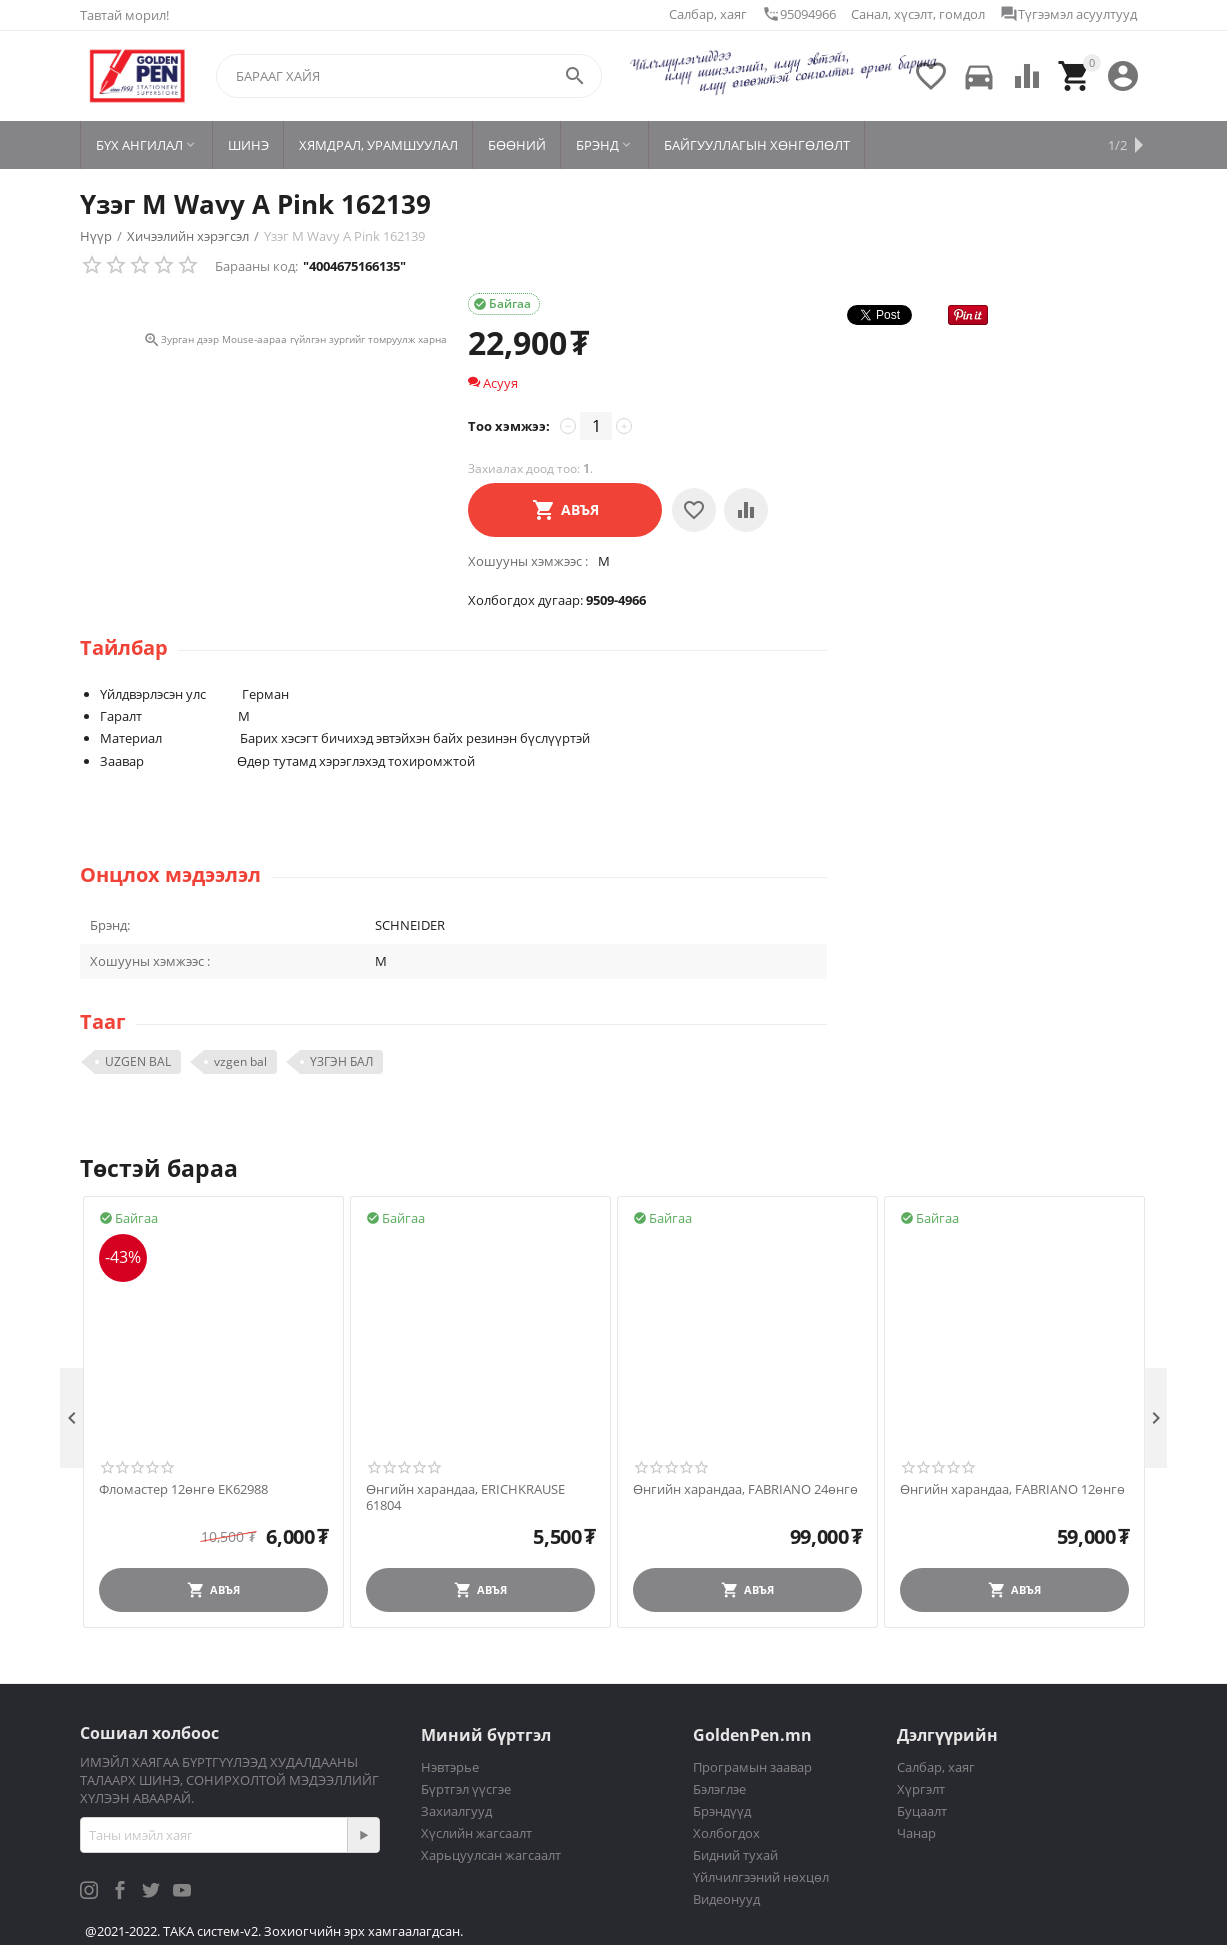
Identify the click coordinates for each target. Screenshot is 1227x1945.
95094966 (799, 14)
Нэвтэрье (450, 1767)
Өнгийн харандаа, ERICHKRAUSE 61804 (465, 1497)
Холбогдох (726, 1833)
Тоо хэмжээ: (509, 426)
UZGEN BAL (138, 1061)
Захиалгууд (456, 1811)
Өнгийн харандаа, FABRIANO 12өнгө (1012, 1490)
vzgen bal (240, 1061)
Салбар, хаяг (708, 14)
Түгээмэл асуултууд (1068, 14)
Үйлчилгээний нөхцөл (761, 1877)
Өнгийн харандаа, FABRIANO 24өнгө (745, 1490)
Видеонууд (726, 1899)
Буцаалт (922, 1811)
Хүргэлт (921, 1789)
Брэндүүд (722, 1811)
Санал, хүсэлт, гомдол (918, 14)
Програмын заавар (752, 1767)
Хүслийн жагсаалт (476, 1833)
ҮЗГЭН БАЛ (341, 1061)
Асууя (493, 383)
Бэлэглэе (719, 1789)
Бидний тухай (735, 1855)
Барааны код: (256, 266)
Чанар (916, 1833)
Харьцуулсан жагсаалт (491, 1855)
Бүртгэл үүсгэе (466, 1789)
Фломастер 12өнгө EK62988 (183, 1490)
